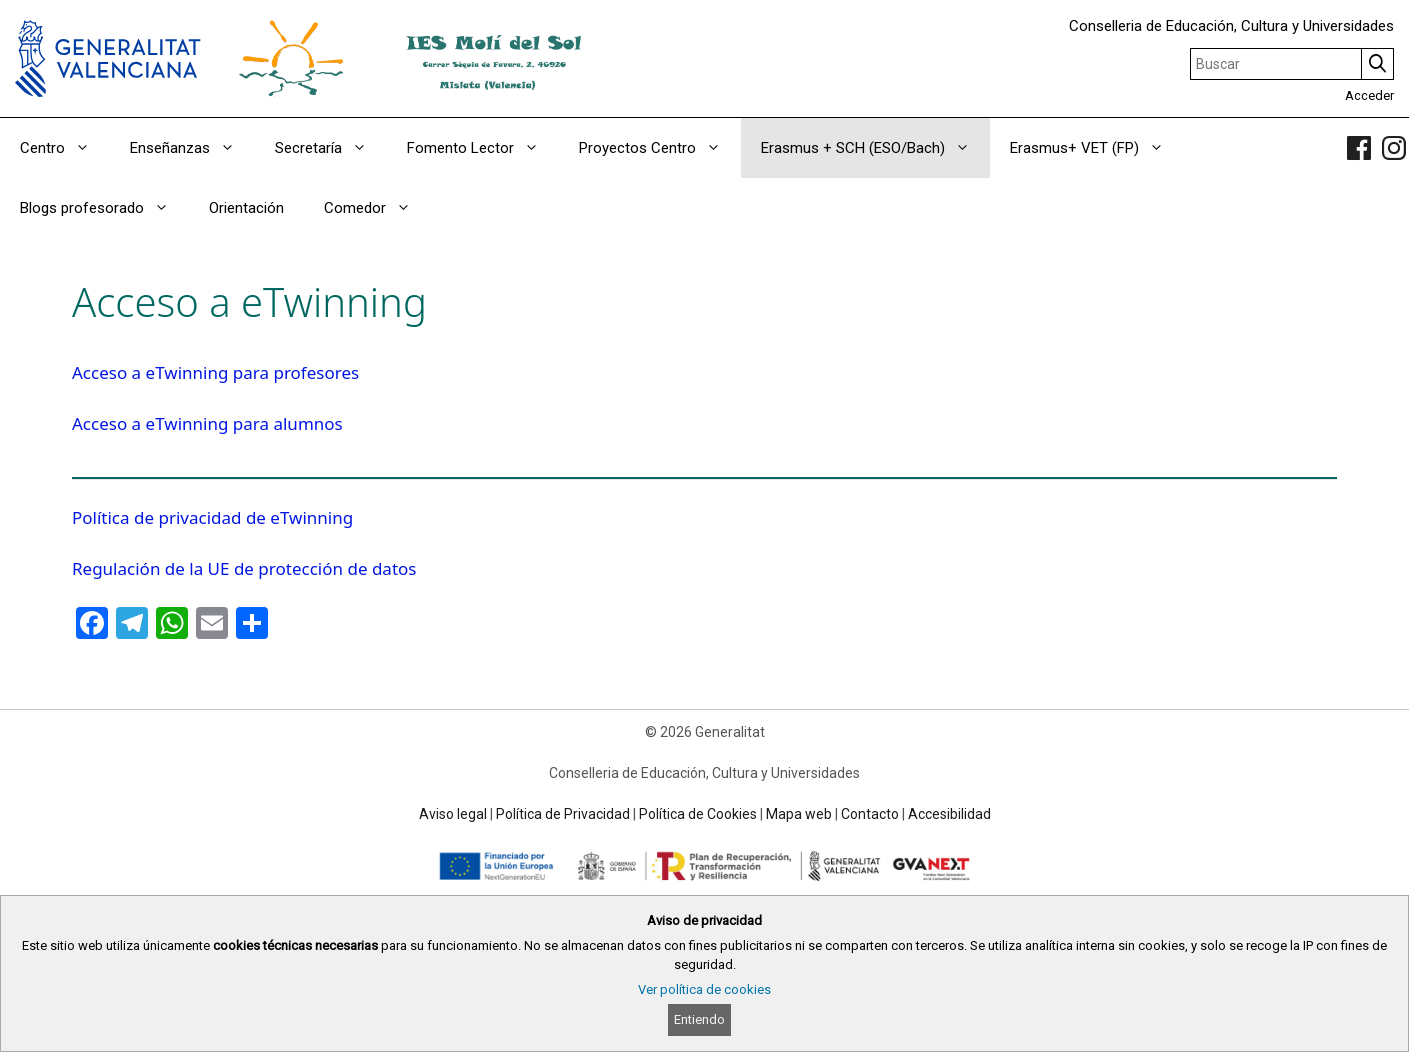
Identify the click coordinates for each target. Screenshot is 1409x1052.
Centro (65, 148)
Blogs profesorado (104, 208)
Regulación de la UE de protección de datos (244, 568)
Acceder (1369, 95)
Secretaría (331, 148)
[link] (1359, 148)
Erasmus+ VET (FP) (1097, 148)
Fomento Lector (483, 148)
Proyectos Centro (660, 148)
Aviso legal (453, 814)
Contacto (870, 814)
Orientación (246, 208)
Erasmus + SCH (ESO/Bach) (875, 148)
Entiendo (699, 1019)
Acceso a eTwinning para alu (185, 423)
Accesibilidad (949, 814)
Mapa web (799, 814)
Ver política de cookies (704, 989)
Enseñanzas (192, 148)
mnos (320, 423)
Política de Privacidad (563, 814)
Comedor (377, 208)
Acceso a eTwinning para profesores (215, 372)
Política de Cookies (698, 814)
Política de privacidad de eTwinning (212, 517)
